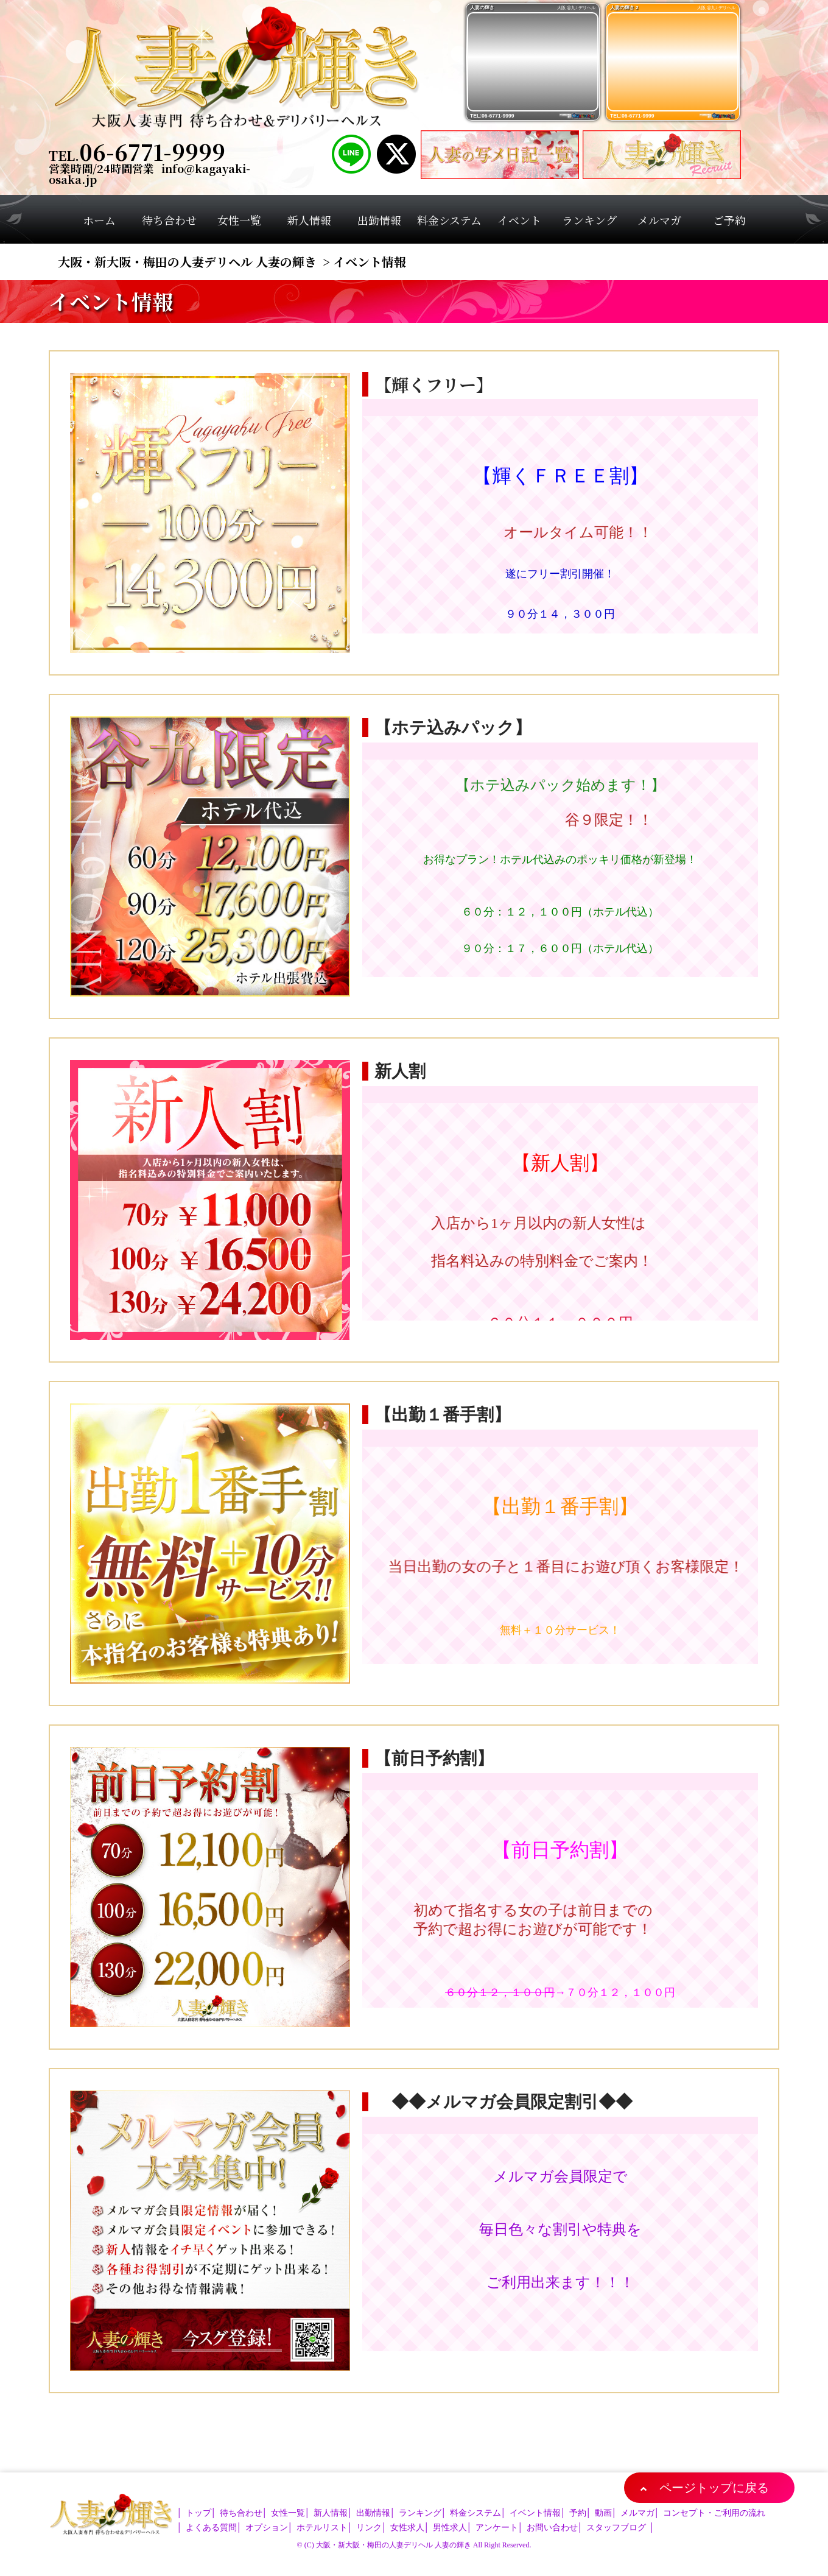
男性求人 (450, 2528)
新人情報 (331, 2513)
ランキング (420, 2513)
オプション (266, 2528)
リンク (369, 2528)
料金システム (475, 2513)
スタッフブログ (616, 2528)
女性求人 (407, 2528)
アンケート (496, 2528)
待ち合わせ (241, 2513)
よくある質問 (211, 2528)
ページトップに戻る (714, 2487)
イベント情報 (535, 2513)
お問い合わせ (552, 2528)
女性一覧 (288, 2513)
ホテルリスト (322, 2528)
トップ (198, 2513)
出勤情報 (373, 2513)
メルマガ (637, 2513)
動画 (603, 2513)
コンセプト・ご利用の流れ (714, 2513)
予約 (577, 2513)
